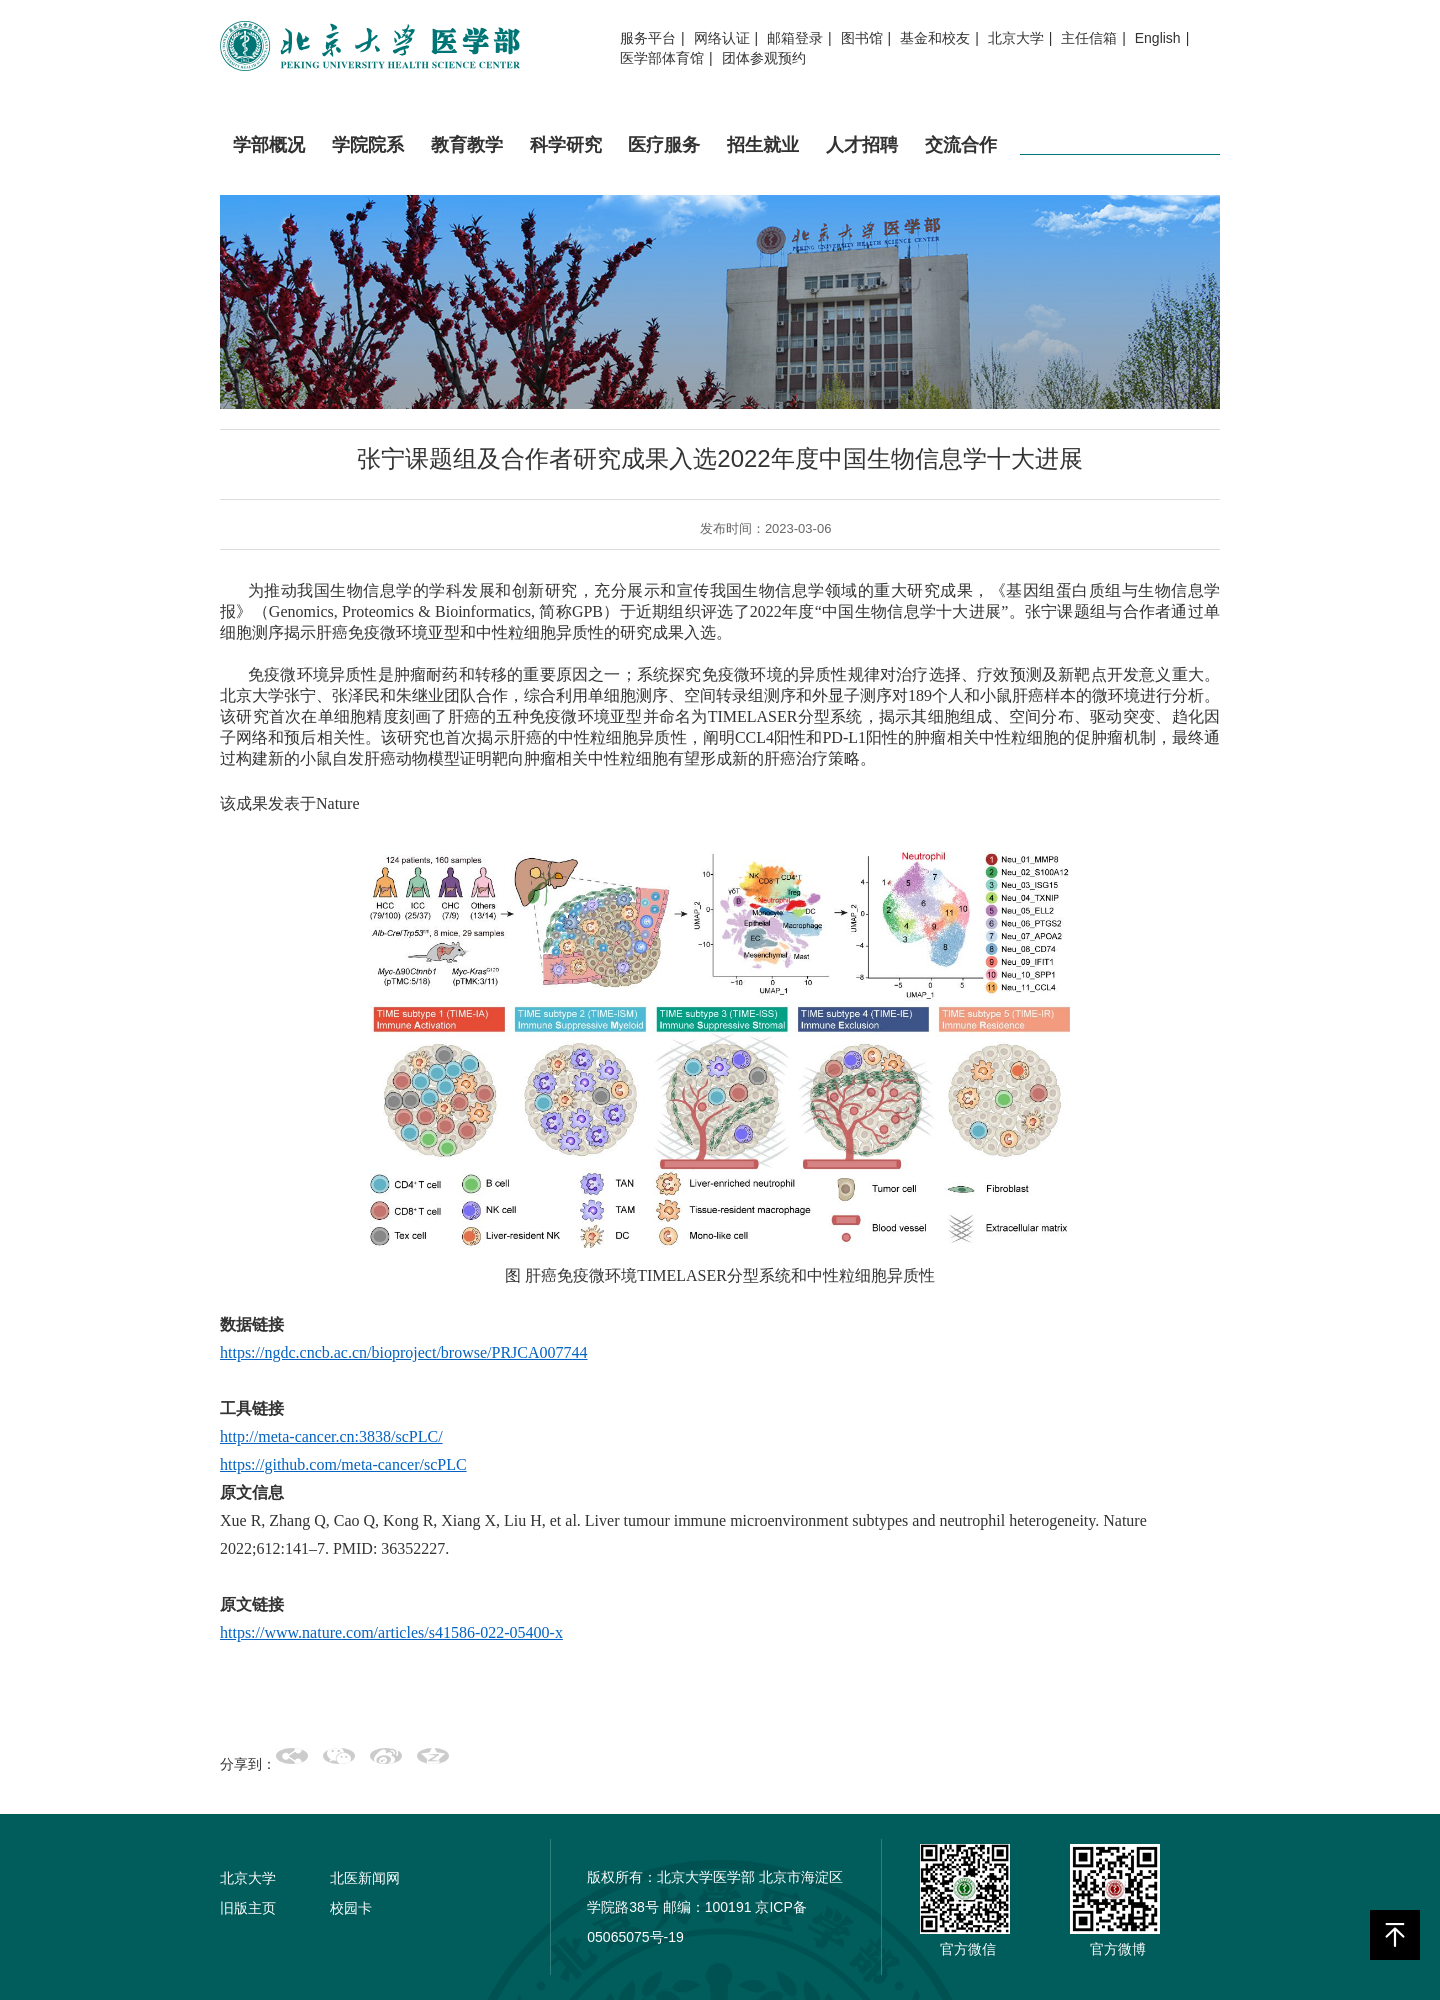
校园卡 (351, 1908)
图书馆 (862, 38)
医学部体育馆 (662, 58)
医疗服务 (664, 162)
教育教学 (467, 162)
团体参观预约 (764, 58)
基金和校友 (935, 38)
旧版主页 (248, 1908)
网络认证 (722, 38)
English (1158, 38)
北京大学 (1016, 38)
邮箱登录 (795, 38)
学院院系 (368, 162)
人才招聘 (862, 162)
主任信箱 (1089, 38)
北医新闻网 (365, 1878)
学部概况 (269, 162)
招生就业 (763, 162)
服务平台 (648, 38)
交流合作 (961, 162)
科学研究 (566, 162)
